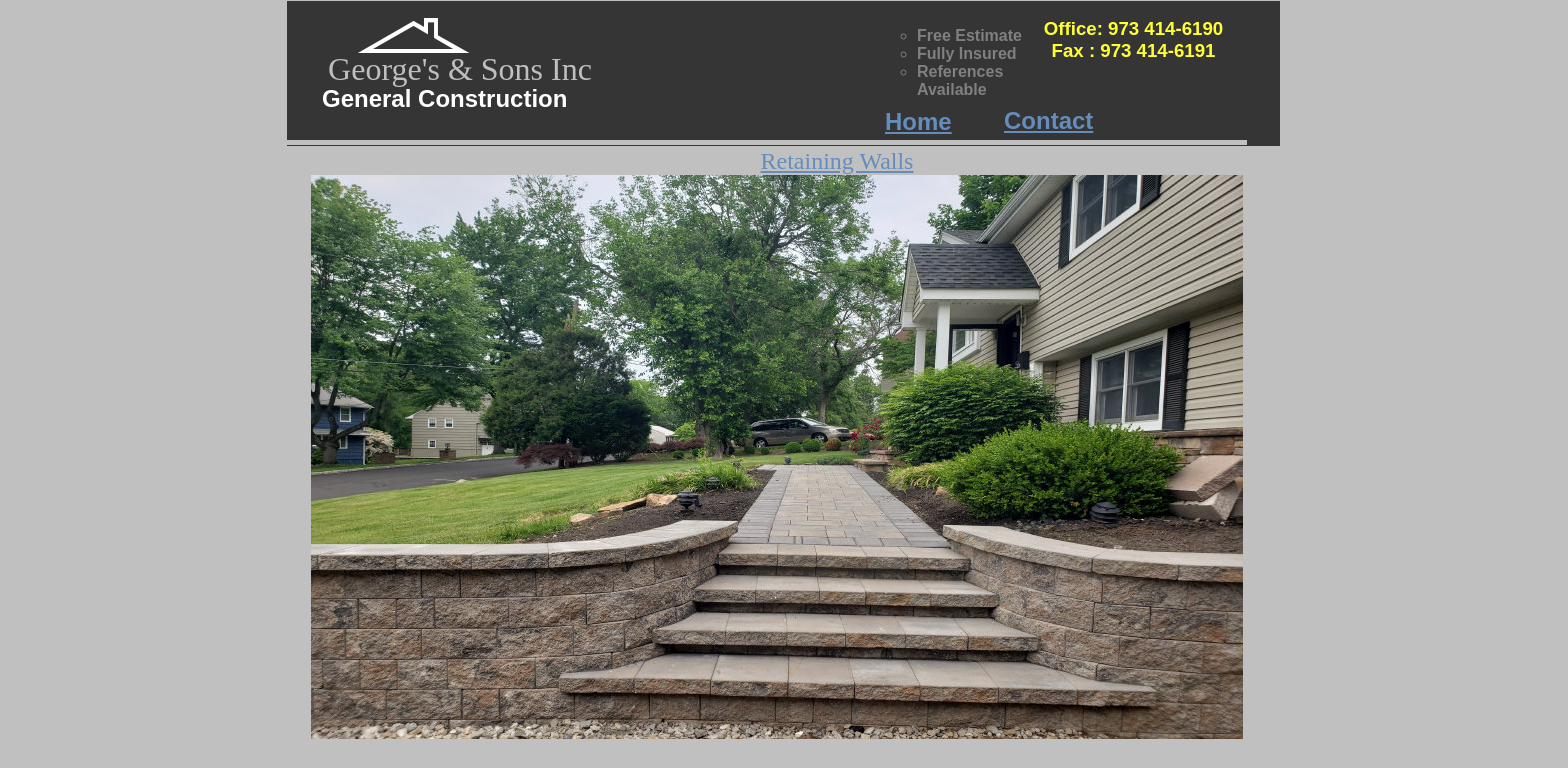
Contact (1048, 120)
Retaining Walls (837, 161)
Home (918, 121)
